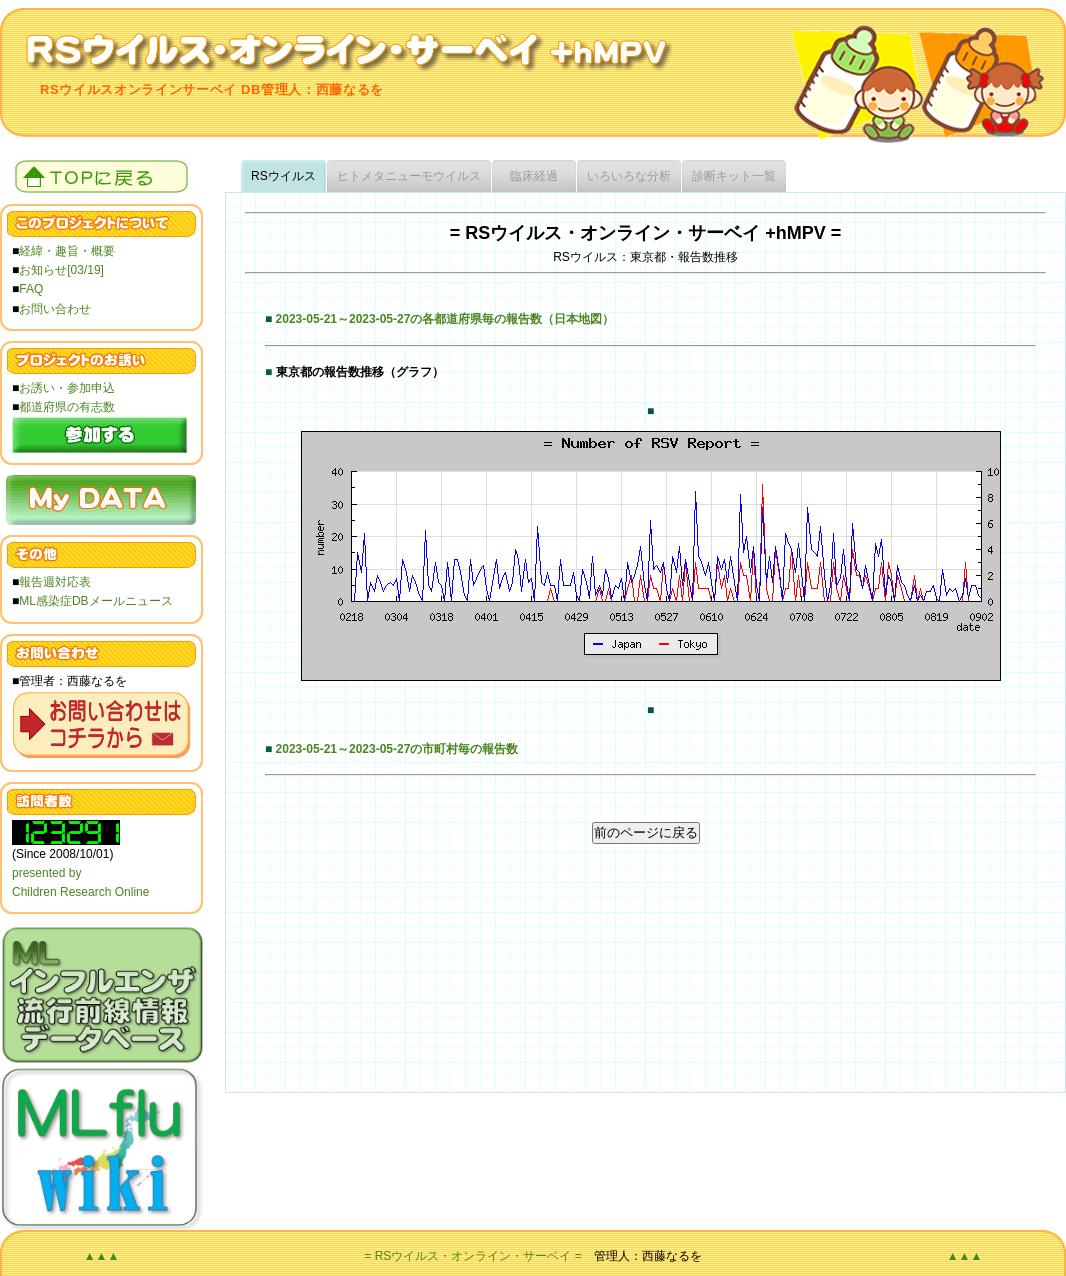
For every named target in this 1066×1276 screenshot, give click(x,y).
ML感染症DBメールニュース (95, 601)
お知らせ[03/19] (61, 270)
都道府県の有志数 (67, 407)
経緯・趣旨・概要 (67, 251)
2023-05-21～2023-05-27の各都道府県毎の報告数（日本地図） (445, 319)
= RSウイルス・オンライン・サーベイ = (472, 1256)
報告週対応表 (55, 582)
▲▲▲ (102, 1256)
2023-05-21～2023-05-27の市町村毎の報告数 (397, 749)
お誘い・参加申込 (67, 388)
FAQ (31, 289)
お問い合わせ (55, 309)
